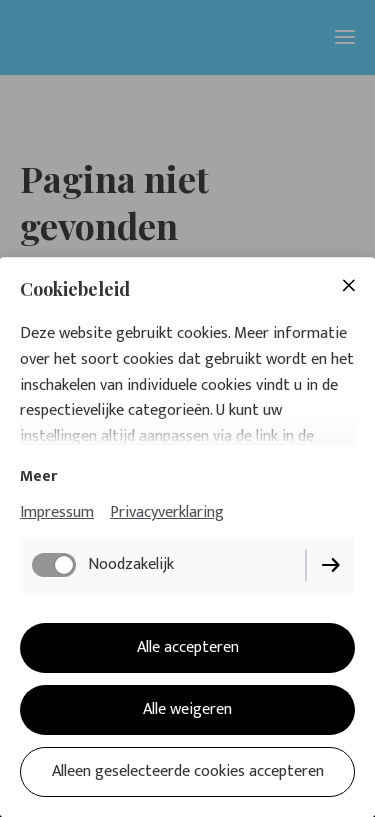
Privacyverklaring (167, 512)
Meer (38, 476)
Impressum (57, 512)
